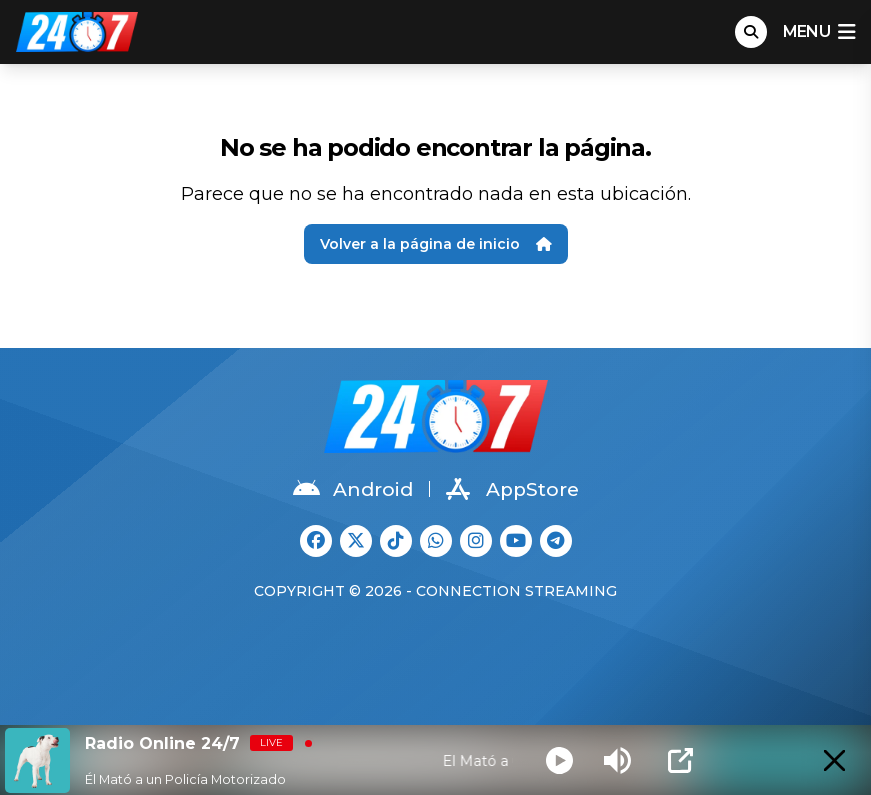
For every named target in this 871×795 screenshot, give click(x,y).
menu (819, 32)
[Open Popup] (680, 760)
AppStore (512, 489)
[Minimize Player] (834, 760)
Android (353, 489)
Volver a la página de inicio (436, 244)
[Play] (559, 760)
